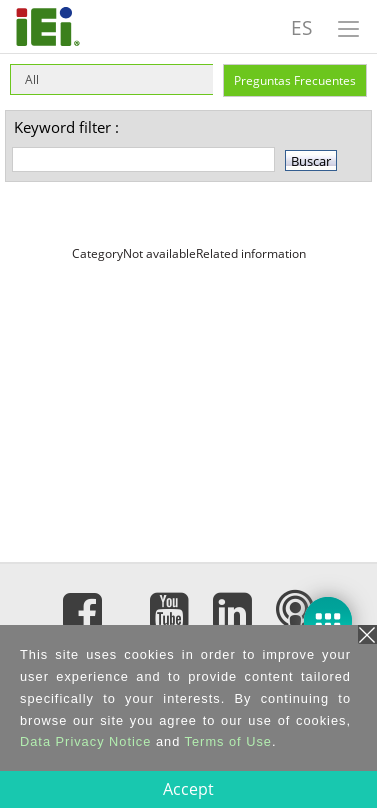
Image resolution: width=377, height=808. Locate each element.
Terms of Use (228, 741)
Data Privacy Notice (85, 741)
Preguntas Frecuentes (295, 80)
